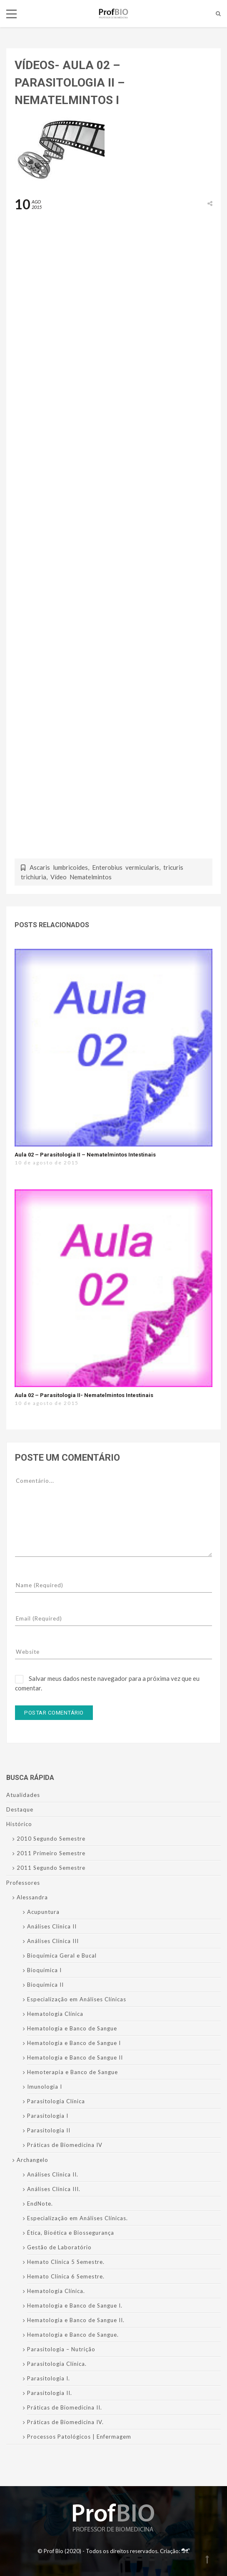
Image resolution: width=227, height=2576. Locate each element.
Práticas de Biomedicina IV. (65, 2422)
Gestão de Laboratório (59, 2247)
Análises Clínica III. (53, 2189)
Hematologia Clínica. (56, 2291)
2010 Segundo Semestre (51, 1838)
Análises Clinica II (52, 1926)
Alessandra (32, 1897)
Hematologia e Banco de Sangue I (74, 2043)
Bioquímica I (44, 1970)
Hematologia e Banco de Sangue (72, 2028)
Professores (23, 1882)
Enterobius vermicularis (125, 867)
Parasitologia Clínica (56, 2101)
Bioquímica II (45, 1984)
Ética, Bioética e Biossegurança (70, 2232)
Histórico (19, 1824)
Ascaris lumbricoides (59, 867)
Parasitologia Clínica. (57, 2363)
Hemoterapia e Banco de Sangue (72, 2072)
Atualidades (23, 1795)
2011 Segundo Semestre (51, 1867)
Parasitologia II (48, 2130)
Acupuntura (43, 1911)
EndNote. (40, 2203)
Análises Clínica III (53, 1941)
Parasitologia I (47, 2115)
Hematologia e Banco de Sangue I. (74, 2305)
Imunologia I (44, 2086)
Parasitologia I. (48, 2378)
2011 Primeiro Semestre (51, 1853)
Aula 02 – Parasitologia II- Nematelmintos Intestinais (84, 1395)
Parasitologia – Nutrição (61, 2349)
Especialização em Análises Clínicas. (77, 2218)
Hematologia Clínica (55, 2013)
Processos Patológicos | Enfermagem (79, 2436)
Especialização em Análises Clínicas (76, 1999)
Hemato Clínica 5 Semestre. (66, 2261)
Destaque (19, 1809)
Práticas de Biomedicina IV (64, 2145)
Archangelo (32, 2160)
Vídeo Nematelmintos (81, 877)
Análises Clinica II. (52, 2174)
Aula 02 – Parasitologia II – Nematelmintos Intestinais (85, 1155)
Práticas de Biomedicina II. (64, 2407)
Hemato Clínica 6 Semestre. (66, 2276)
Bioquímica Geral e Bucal (62, 1955)
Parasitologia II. (49, 2393)
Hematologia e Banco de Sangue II (75, 2057)
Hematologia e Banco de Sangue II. (76, 2320)
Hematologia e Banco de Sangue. (73, 2334)
